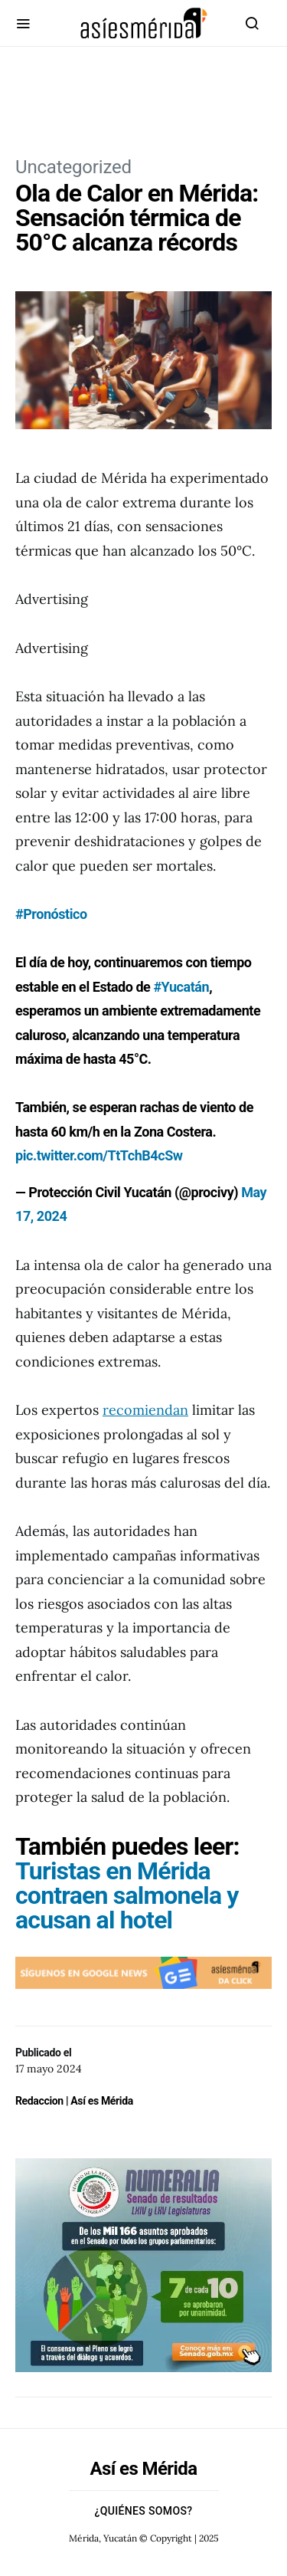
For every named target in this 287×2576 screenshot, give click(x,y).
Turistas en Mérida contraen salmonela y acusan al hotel (127, 1895)
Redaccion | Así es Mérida (74, 2101)
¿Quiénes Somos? (144, 2511)
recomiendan (145, 1410)
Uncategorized (73, 167)
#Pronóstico (51, 914)
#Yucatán (181, 987)
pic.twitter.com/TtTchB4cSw (99, 1155)
